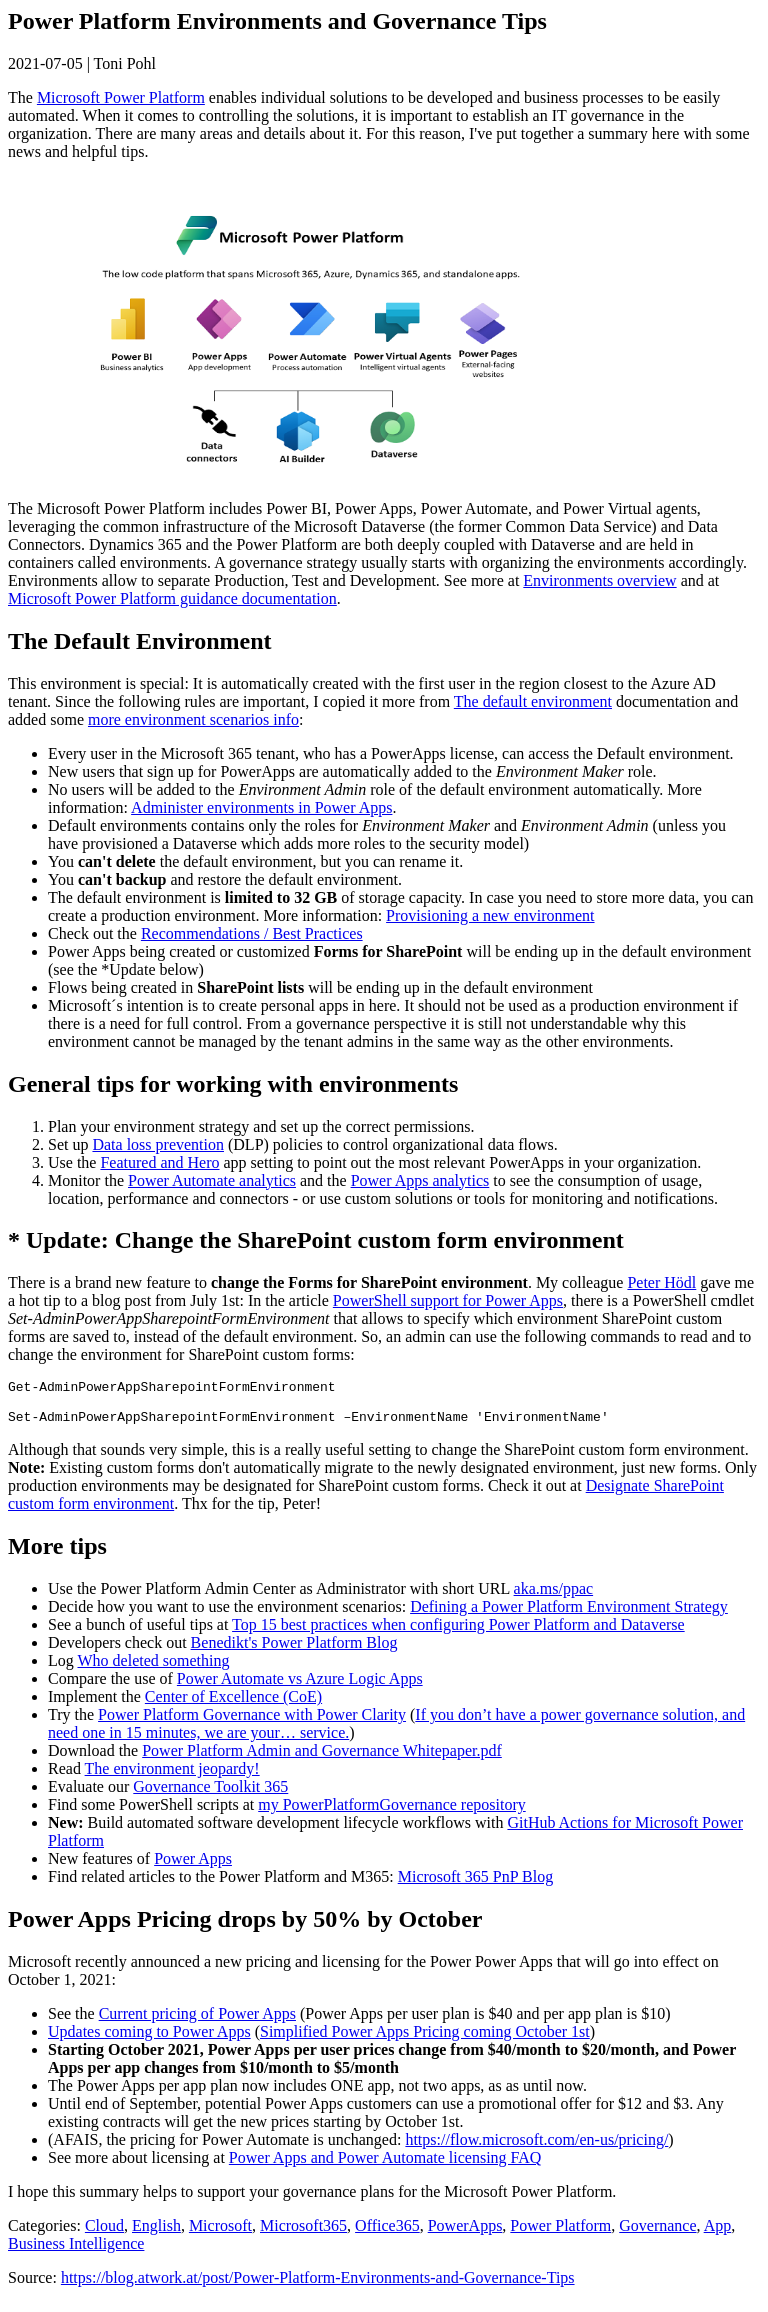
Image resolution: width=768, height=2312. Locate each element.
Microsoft (220, 2234)
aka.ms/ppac (554, 1597)
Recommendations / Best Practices (252, 933)
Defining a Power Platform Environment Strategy (569, 1615)
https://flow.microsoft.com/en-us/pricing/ (536, 2148)
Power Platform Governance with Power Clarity (252, 1723)
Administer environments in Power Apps (261, 807)
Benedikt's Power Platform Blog (294, 1651)
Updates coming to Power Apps (149, 2040)
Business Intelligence (76, 2252)
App (718, 2234)
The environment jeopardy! (172, 1777)
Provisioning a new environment (490, 915)
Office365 (387, 2234)
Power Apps (193, 1867)
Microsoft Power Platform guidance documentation (172, 598)
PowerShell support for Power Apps (448, 1300)
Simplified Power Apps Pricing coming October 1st (425, 2040)
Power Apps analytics (420, 1180)
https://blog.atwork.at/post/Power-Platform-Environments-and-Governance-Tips (318, 2286)
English (156, 2234)
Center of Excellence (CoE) (233, 1705)
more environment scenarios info (193, 719)
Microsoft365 (303, 2234)
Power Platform (560, 2234)
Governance (657, 2234)
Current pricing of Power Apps (197, 2022)
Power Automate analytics (212, 1180)
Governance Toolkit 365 (210, 1795)
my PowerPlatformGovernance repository (391, 1813)
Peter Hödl (661, 1282)
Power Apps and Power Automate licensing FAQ (385, 2166)
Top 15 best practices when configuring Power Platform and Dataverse (458, 1633)
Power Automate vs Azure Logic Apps (300, 1687)
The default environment (533, 701)
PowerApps (465, 2234)
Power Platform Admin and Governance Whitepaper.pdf (322, 1759)
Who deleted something (153, 1669)
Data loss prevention (158, 1144)
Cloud (104, 2234)
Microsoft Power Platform (121, 97)
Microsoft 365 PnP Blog (475, 1885)
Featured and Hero (159, 1162)
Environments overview (599, 580)
